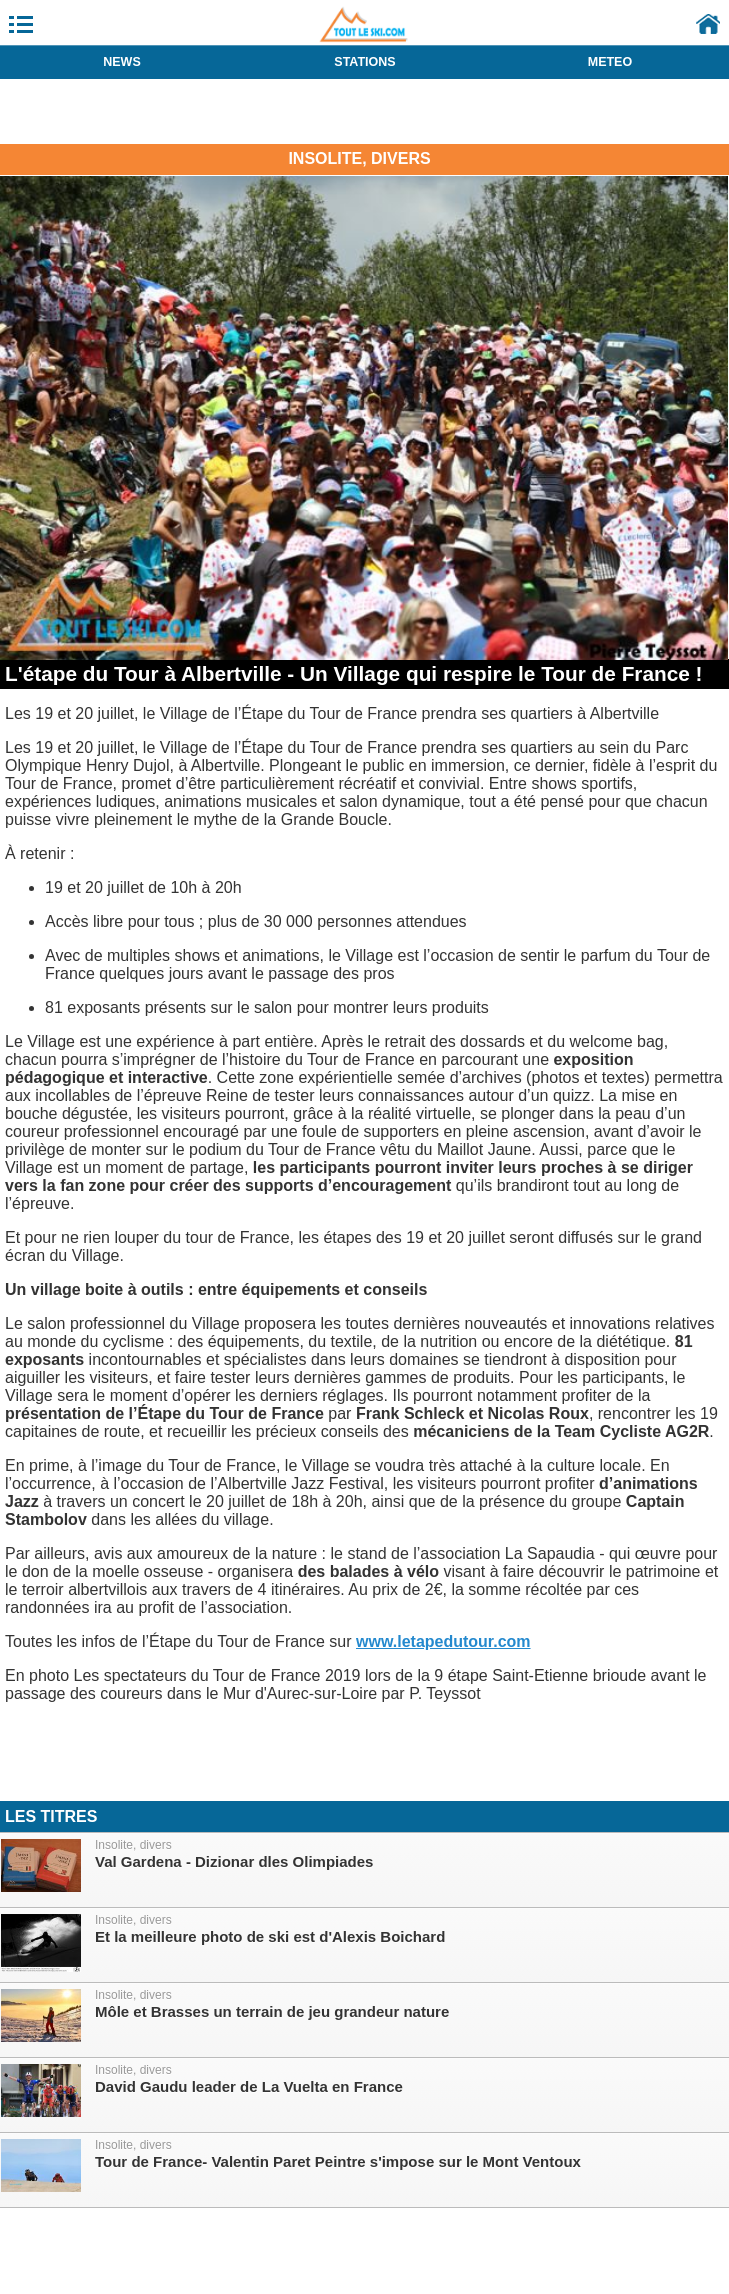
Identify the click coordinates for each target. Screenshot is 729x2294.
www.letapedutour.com (443, 1641)
